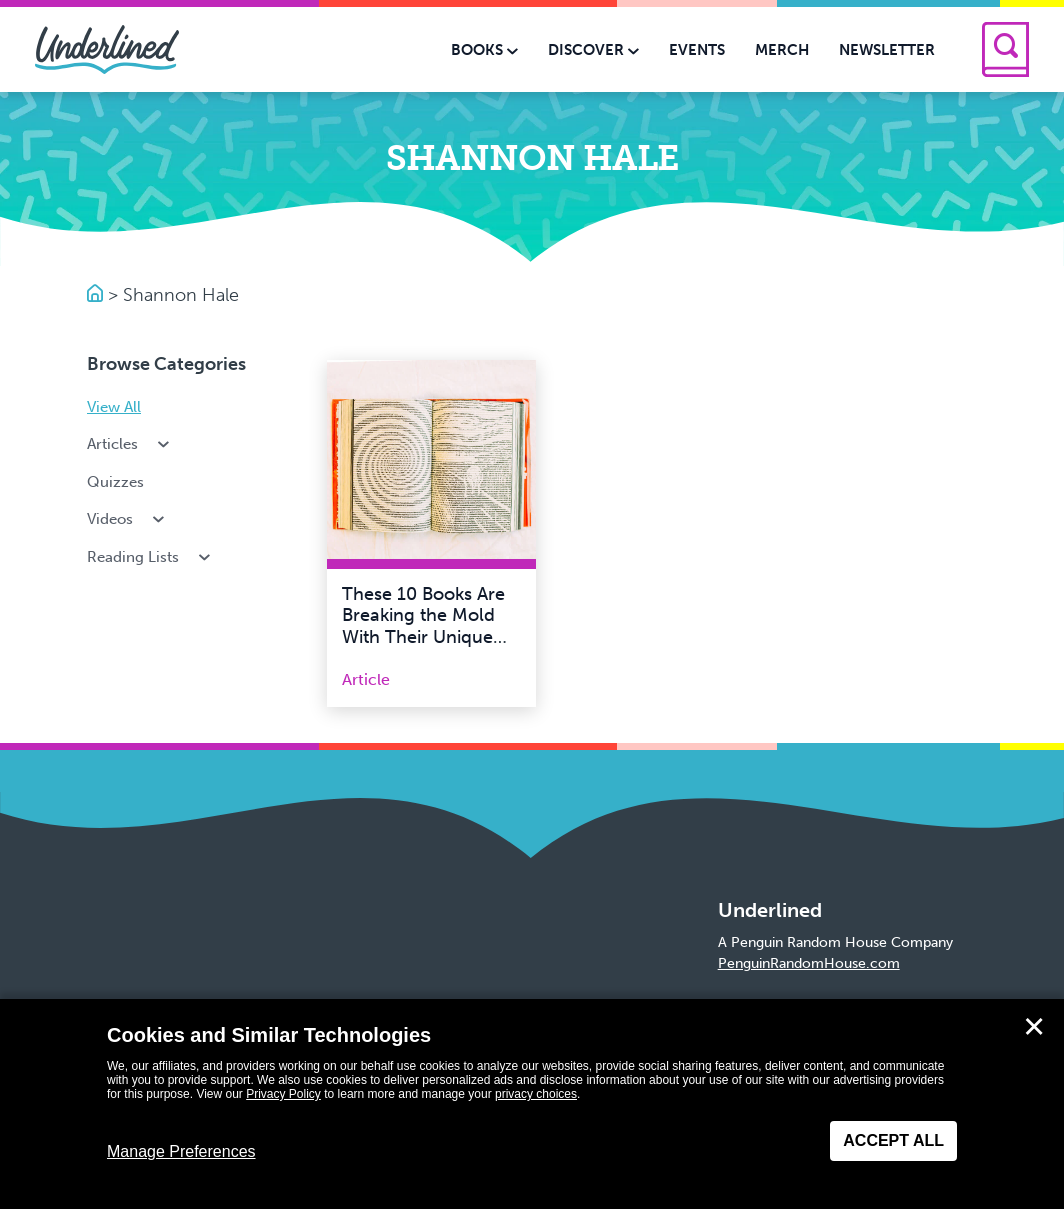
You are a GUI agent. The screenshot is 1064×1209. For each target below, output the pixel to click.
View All (114, 407)
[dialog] (532, 1104)
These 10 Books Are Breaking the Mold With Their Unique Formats (423, 626)
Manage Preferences (181, 1151)
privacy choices (536, 1094)
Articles (130, 444)
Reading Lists (150, 557)
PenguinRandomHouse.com (809, 963)
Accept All (893, 1140)
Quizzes (115, 482)
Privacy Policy (283, 1094)
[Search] (1005, 49)
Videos (127, 519)
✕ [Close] (1034, 1027)
